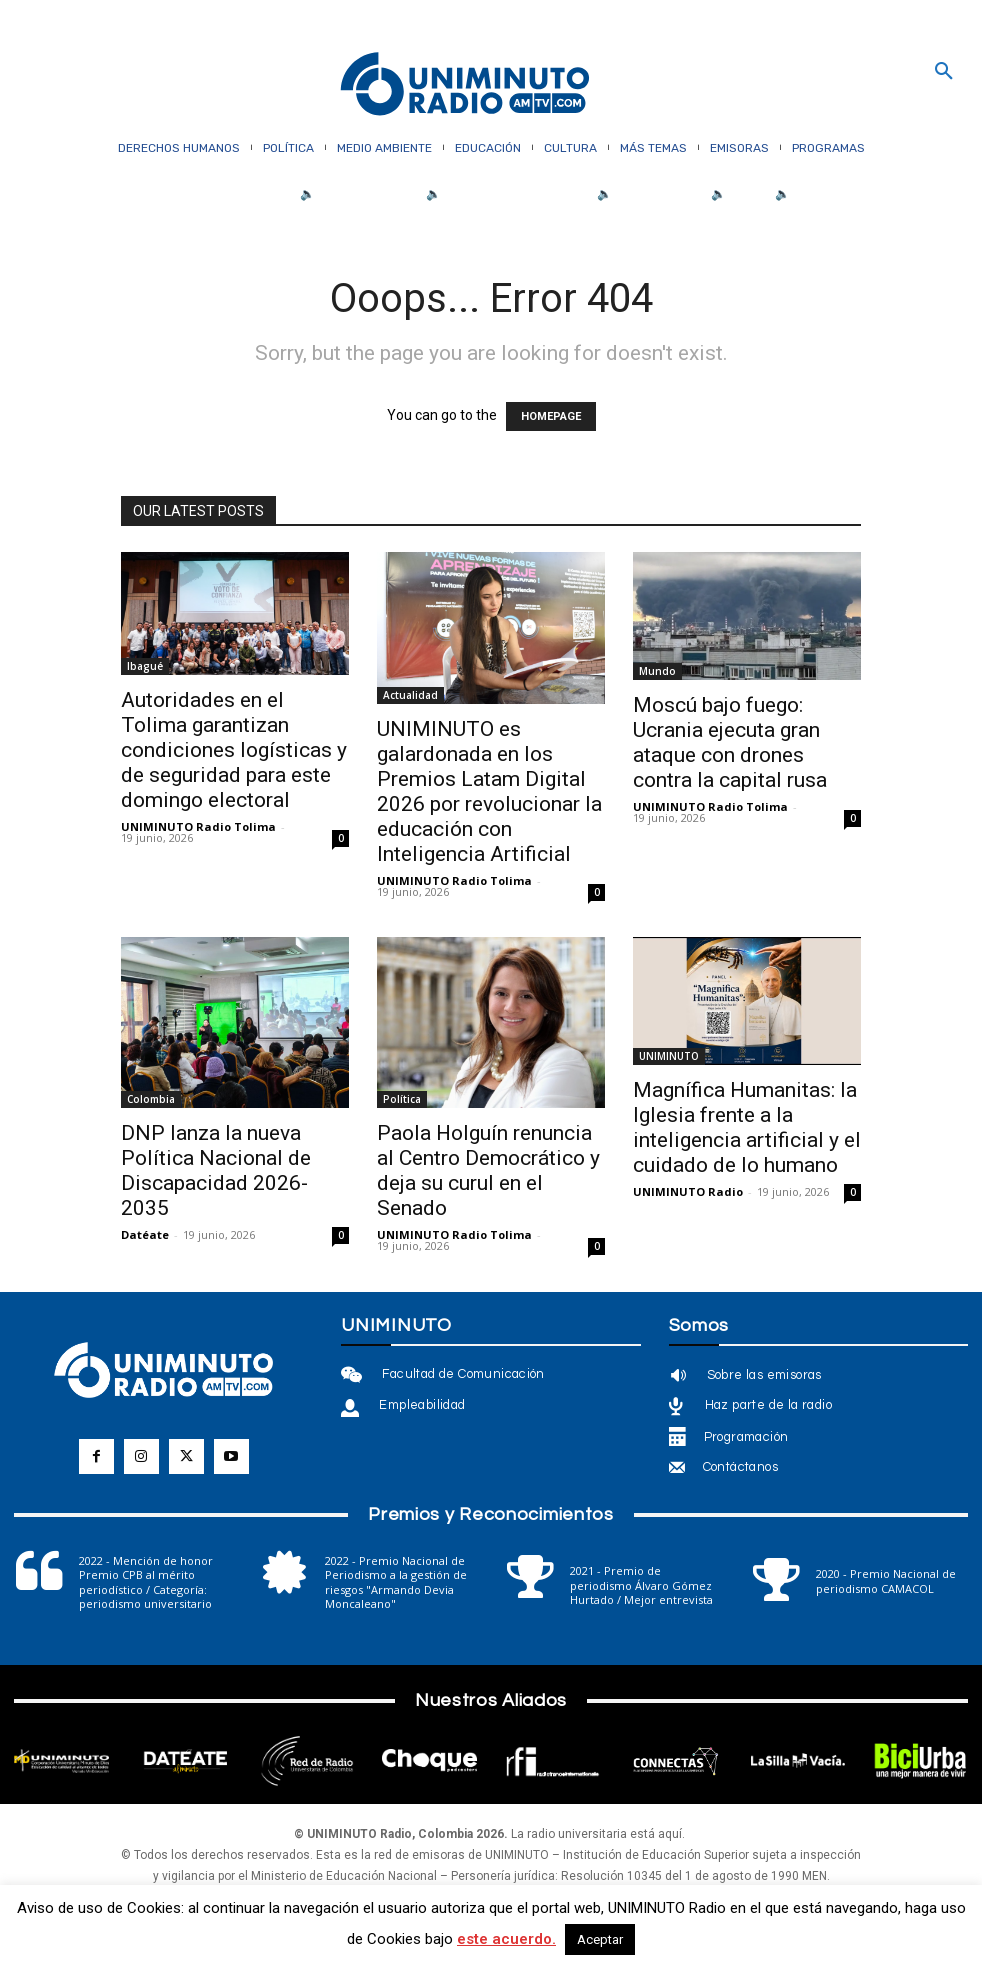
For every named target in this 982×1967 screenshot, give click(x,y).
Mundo (657, 671)
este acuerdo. (506, 1939)
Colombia (151, 1099)
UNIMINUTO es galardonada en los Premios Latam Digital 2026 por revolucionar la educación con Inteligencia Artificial (489, 791)
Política (402, 1099)
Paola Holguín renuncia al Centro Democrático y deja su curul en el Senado (488, 1170)
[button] (944, 72)
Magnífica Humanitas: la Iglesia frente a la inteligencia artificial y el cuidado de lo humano (747, 1127)
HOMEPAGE (551, 416)
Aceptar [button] (600, 1939)
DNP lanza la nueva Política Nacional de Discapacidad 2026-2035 (216, 1170)
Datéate (145, 1234)
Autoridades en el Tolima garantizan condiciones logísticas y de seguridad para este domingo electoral (234, 750)
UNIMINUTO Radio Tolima (198, 826)
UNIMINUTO (669, 1056)
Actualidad (410, 695)
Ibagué (145, 666)
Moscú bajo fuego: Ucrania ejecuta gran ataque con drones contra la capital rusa (730, 742)
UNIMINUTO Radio (688, 1191)
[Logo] (465, 85)
